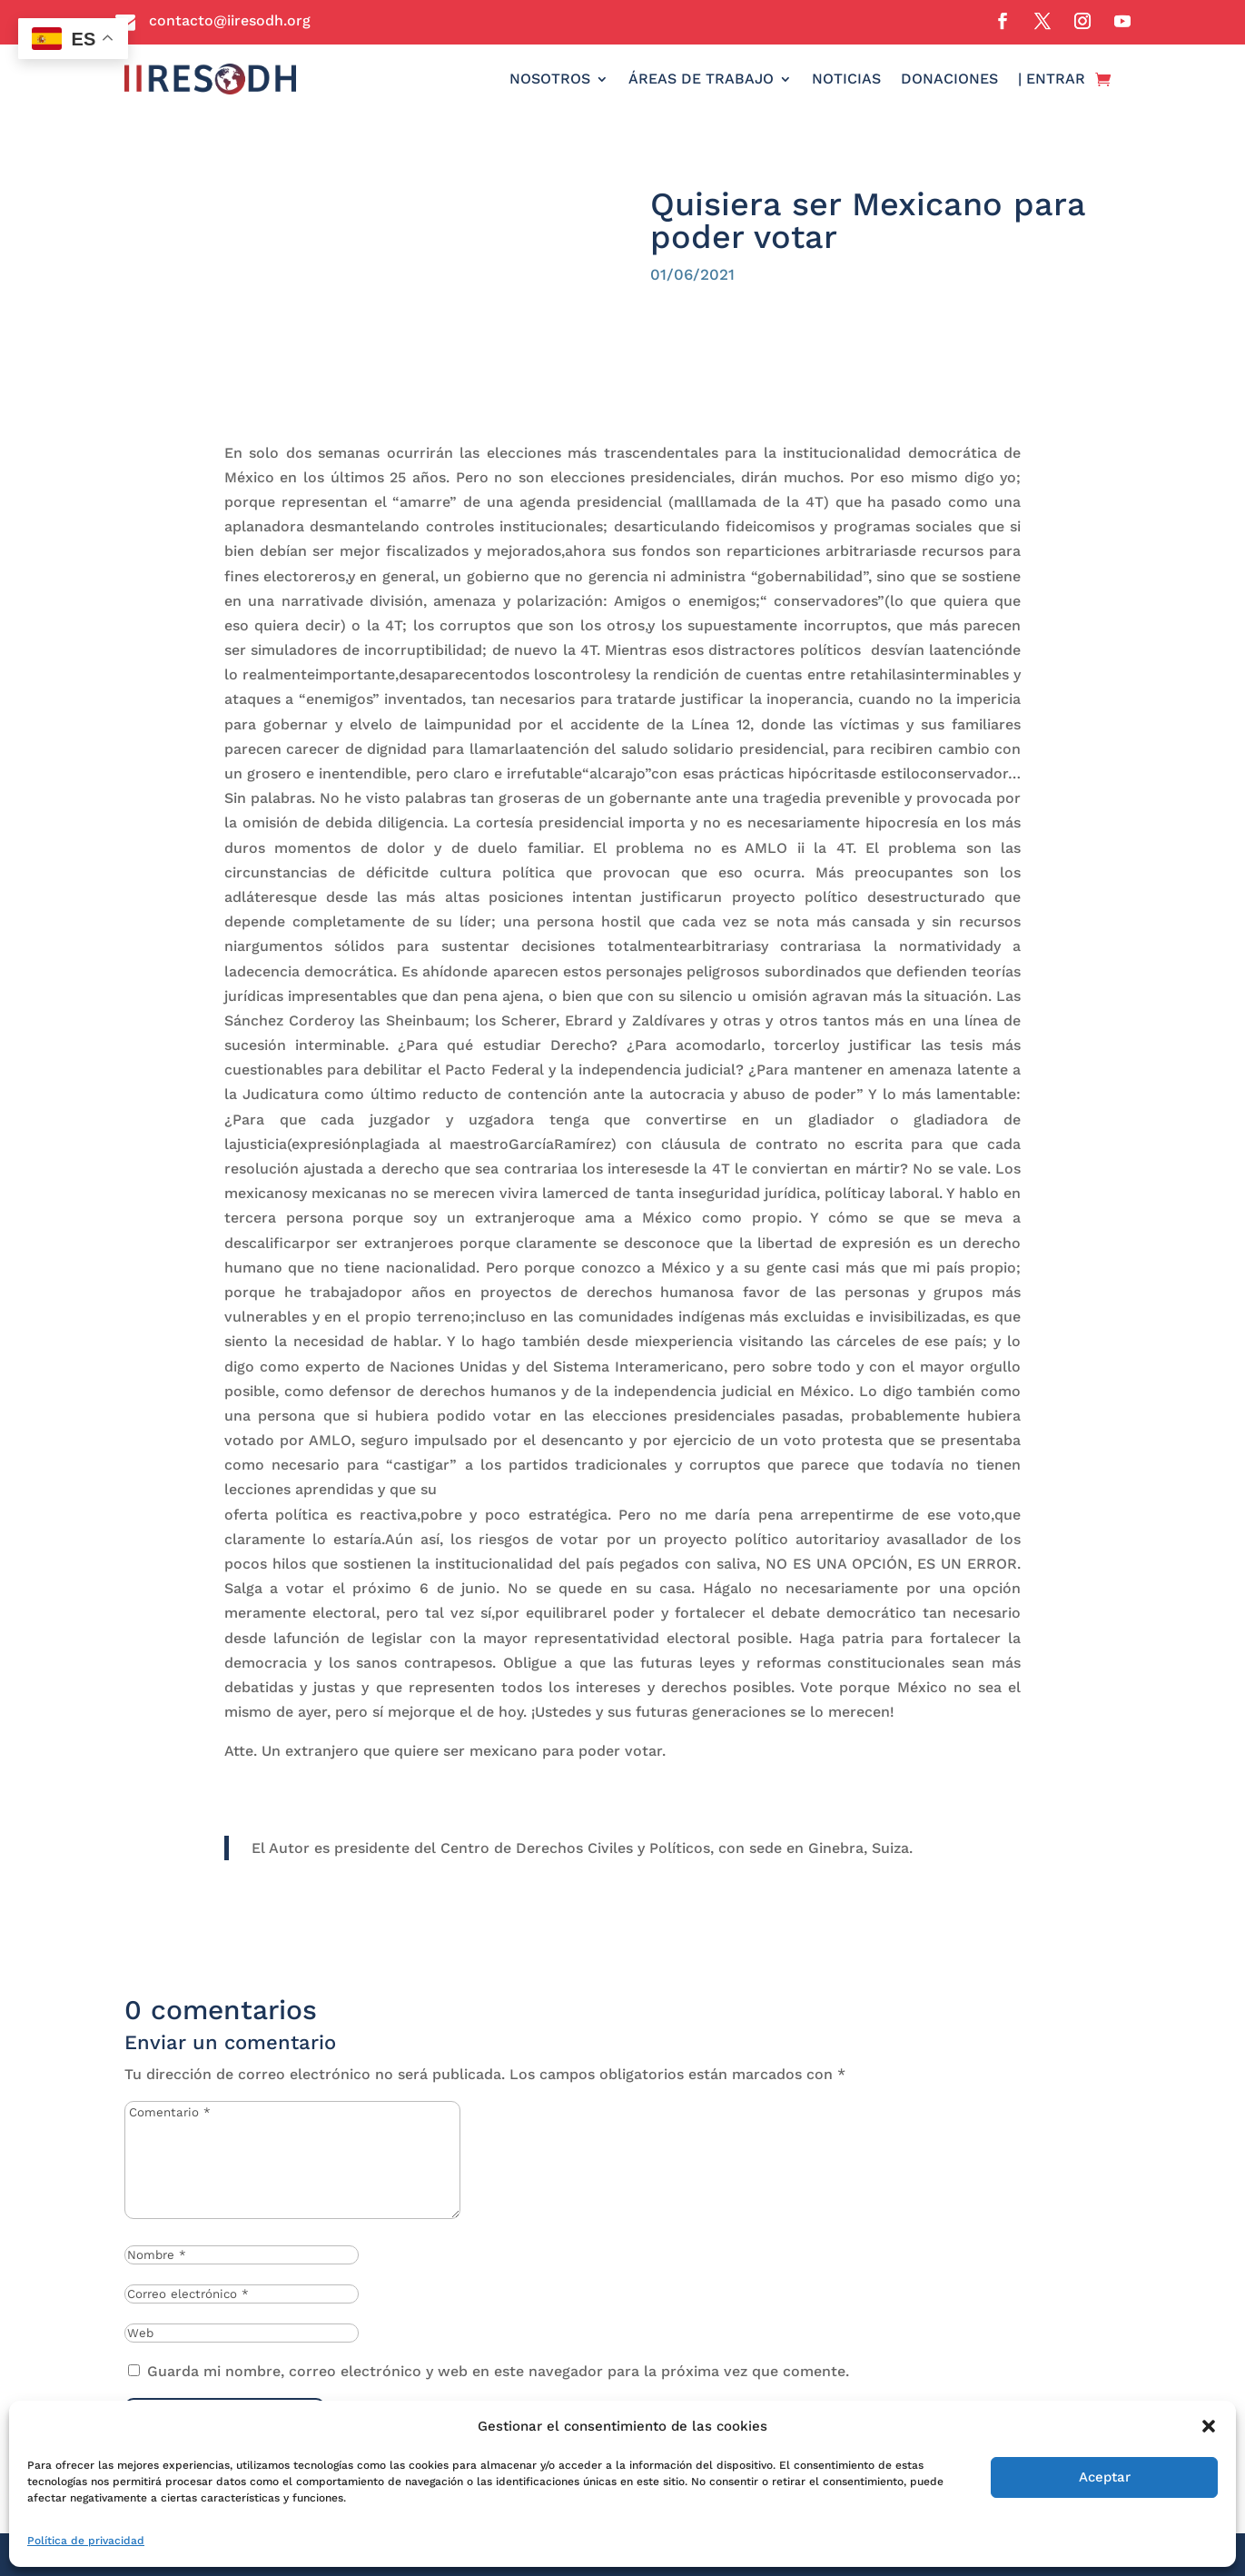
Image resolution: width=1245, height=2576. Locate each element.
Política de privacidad (85, 2540)
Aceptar (1105, 2477)
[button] (1209, 2426)
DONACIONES (949, 78)
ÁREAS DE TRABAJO (701, 78)
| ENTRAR (1051, 78)
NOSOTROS (549, 78)
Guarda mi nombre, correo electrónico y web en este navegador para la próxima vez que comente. (498, 2371)
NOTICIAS (846, 78)
